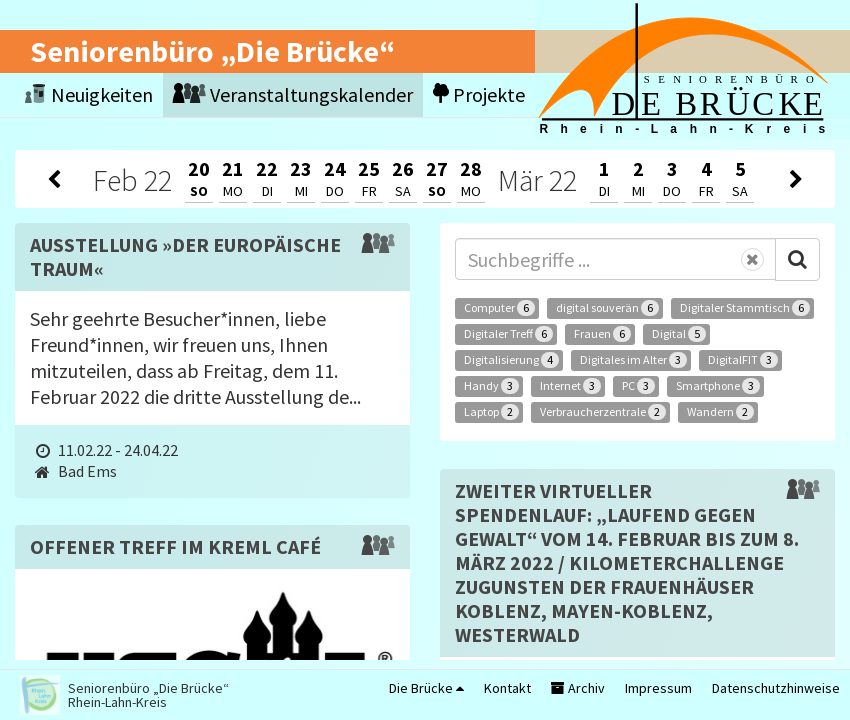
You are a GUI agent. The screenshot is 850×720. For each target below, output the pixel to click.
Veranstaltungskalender (293, 94)
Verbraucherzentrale (603, 412)
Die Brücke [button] (426, 688)
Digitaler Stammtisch (745, 308)
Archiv (578, 688)
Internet (570, 386)
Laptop (491, 412)
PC (638, 386)
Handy (491, 386)
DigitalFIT (743, 360)
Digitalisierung (511, 360)
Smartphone (718, 386)
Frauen (602, 334)
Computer (499, 308)
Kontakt (507, 688)
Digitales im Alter (633, 360)
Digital (679, 334)
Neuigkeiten (89, 94)
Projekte (479, 94)
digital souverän (607, 308)
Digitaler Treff (508, 334)
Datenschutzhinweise (776, 688)
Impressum (658, 688)
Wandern (720, 412)
